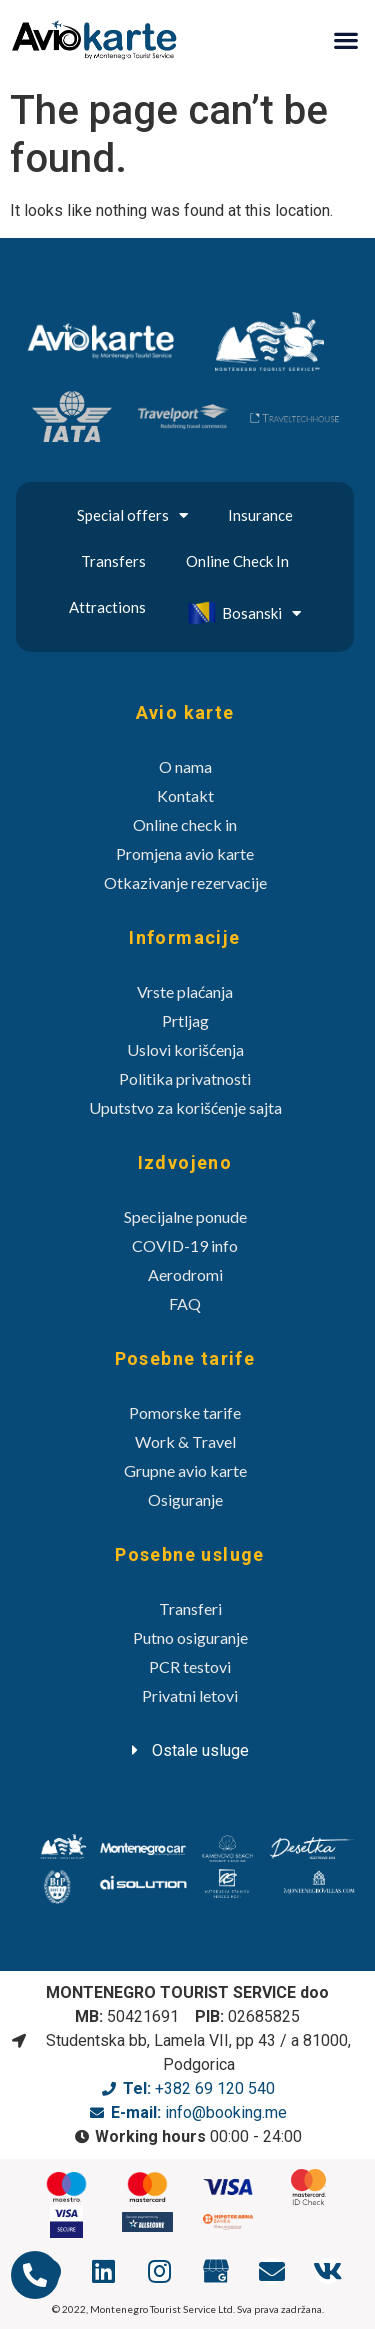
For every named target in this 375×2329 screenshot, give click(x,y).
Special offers (132, 515)
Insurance (260, 515)
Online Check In (237, 561)
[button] (345, 39)
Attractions (107, 607)
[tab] (190, 1750)
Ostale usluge (200, 1750)
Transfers (113, 561)
